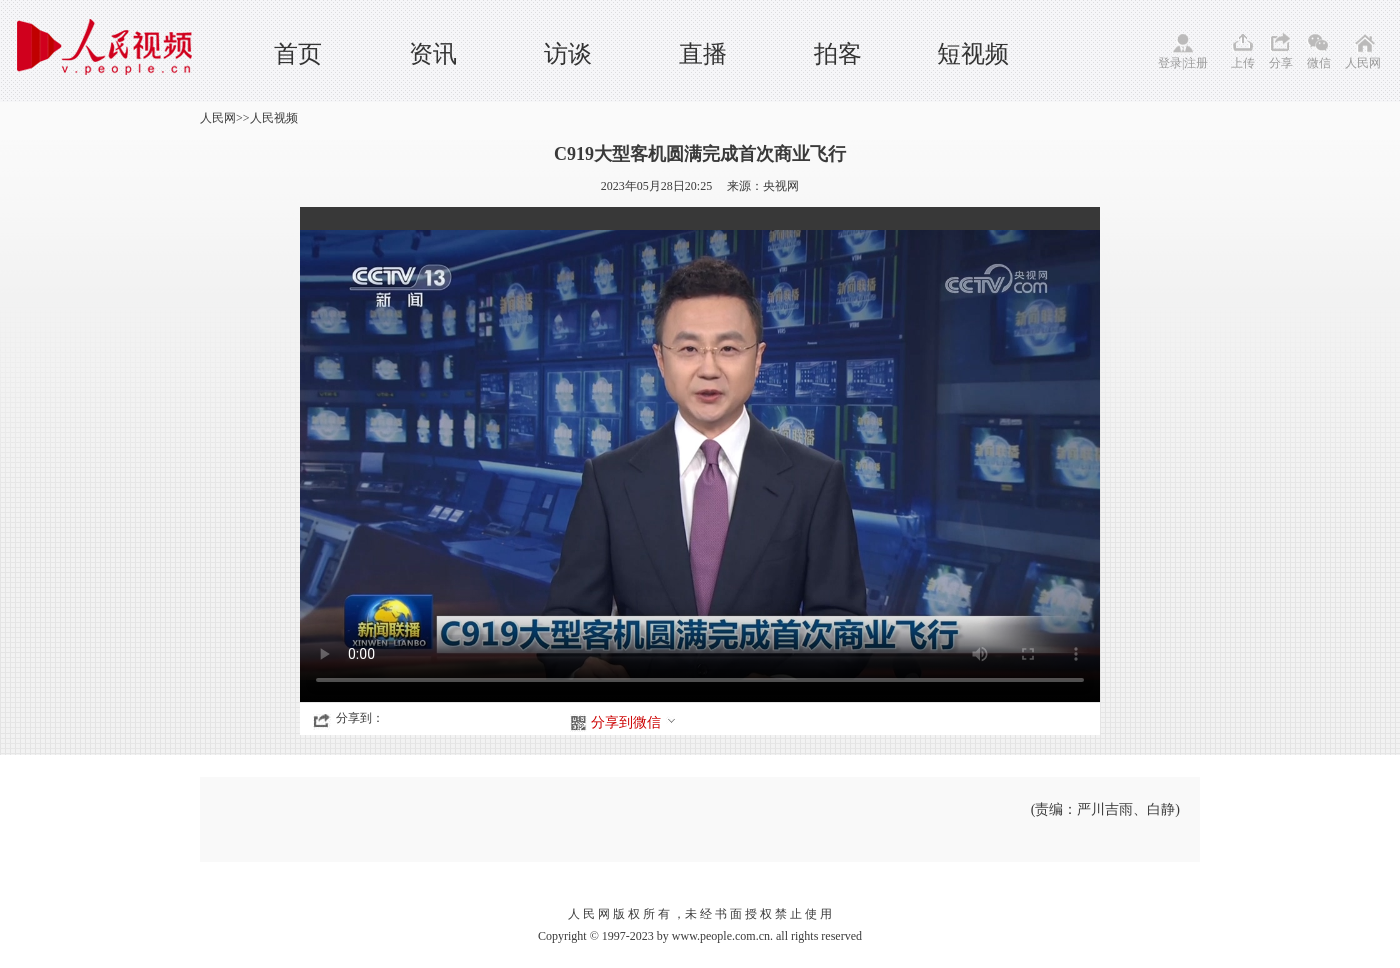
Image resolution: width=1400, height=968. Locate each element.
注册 (1196, 63)
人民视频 (274, 118)
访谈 (568, 54)
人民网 (1363, 63)
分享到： (360, 718)
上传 (1243, 63)
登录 (1170, 63)
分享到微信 (634, 722)
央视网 (781, 186)
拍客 (838, 54)
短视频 (973, 54)
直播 (703, 54)
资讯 (433, 54)
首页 (298, 54)
